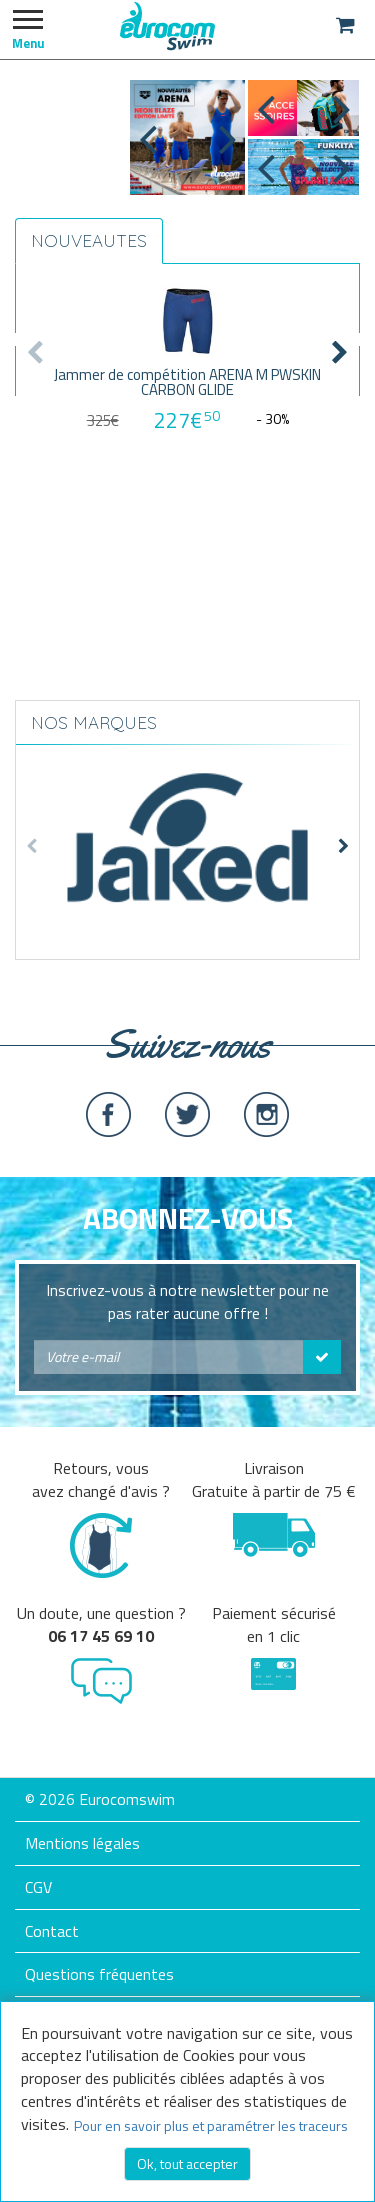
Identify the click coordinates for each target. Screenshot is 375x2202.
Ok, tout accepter (187, 2163)
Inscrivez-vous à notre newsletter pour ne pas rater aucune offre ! (187, 1302)
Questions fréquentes (99, 1974)
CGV (38, 1887)
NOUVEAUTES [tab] (89, 240)
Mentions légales (82, 1843)
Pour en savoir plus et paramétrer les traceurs (211, 2125)
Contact (52, 1931)
